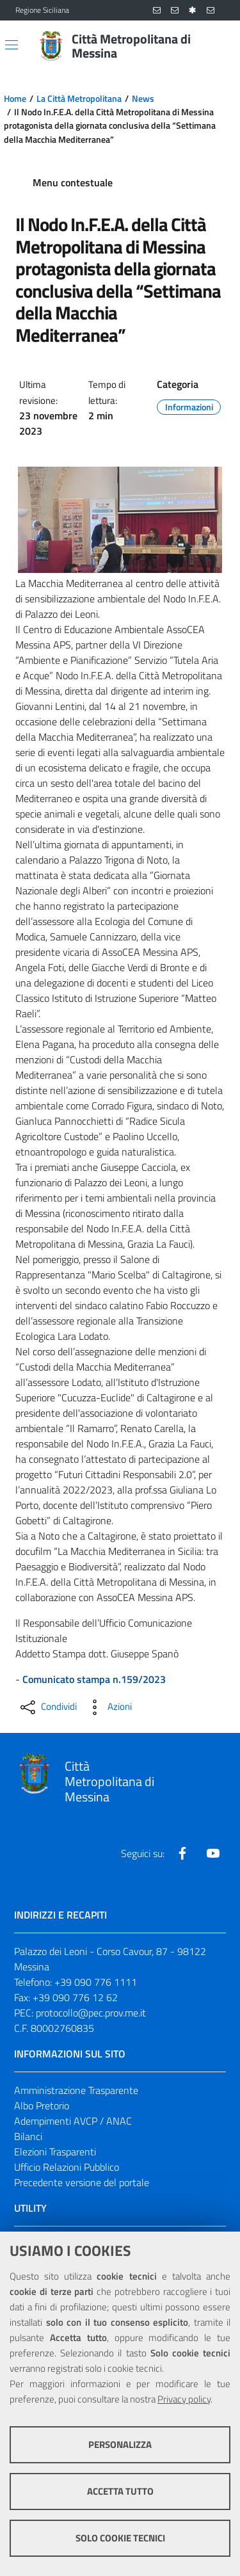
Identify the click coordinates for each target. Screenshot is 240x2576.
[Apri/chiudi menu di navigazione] (11, 44)
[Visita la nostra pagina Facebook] (182, 1853)
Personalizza (120, 2444)
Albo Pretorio (41, 2105)
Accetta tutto (120, 2491)
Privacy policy (184, 2399)
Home (15, 99)
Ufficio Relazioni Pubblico (66, 2167)
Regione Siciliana (42, 10)
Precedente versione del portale (81, 2182)
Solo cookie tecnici (120, 2538)
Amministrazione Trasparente (76, 2090)
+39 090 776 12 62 (75, 1997)
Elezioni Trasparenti (55, 2151)
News (143, 99)
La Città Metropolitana (79, 99)
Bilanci (28, 2136)
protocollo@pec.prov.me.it (91, 2012)
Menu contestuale (73, 182)
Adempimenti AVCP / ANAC (73, 2121)
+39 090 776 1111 (95, 1982)
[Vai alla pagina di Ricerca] (217, 46)
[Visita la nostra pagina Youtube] (213, 1853)
